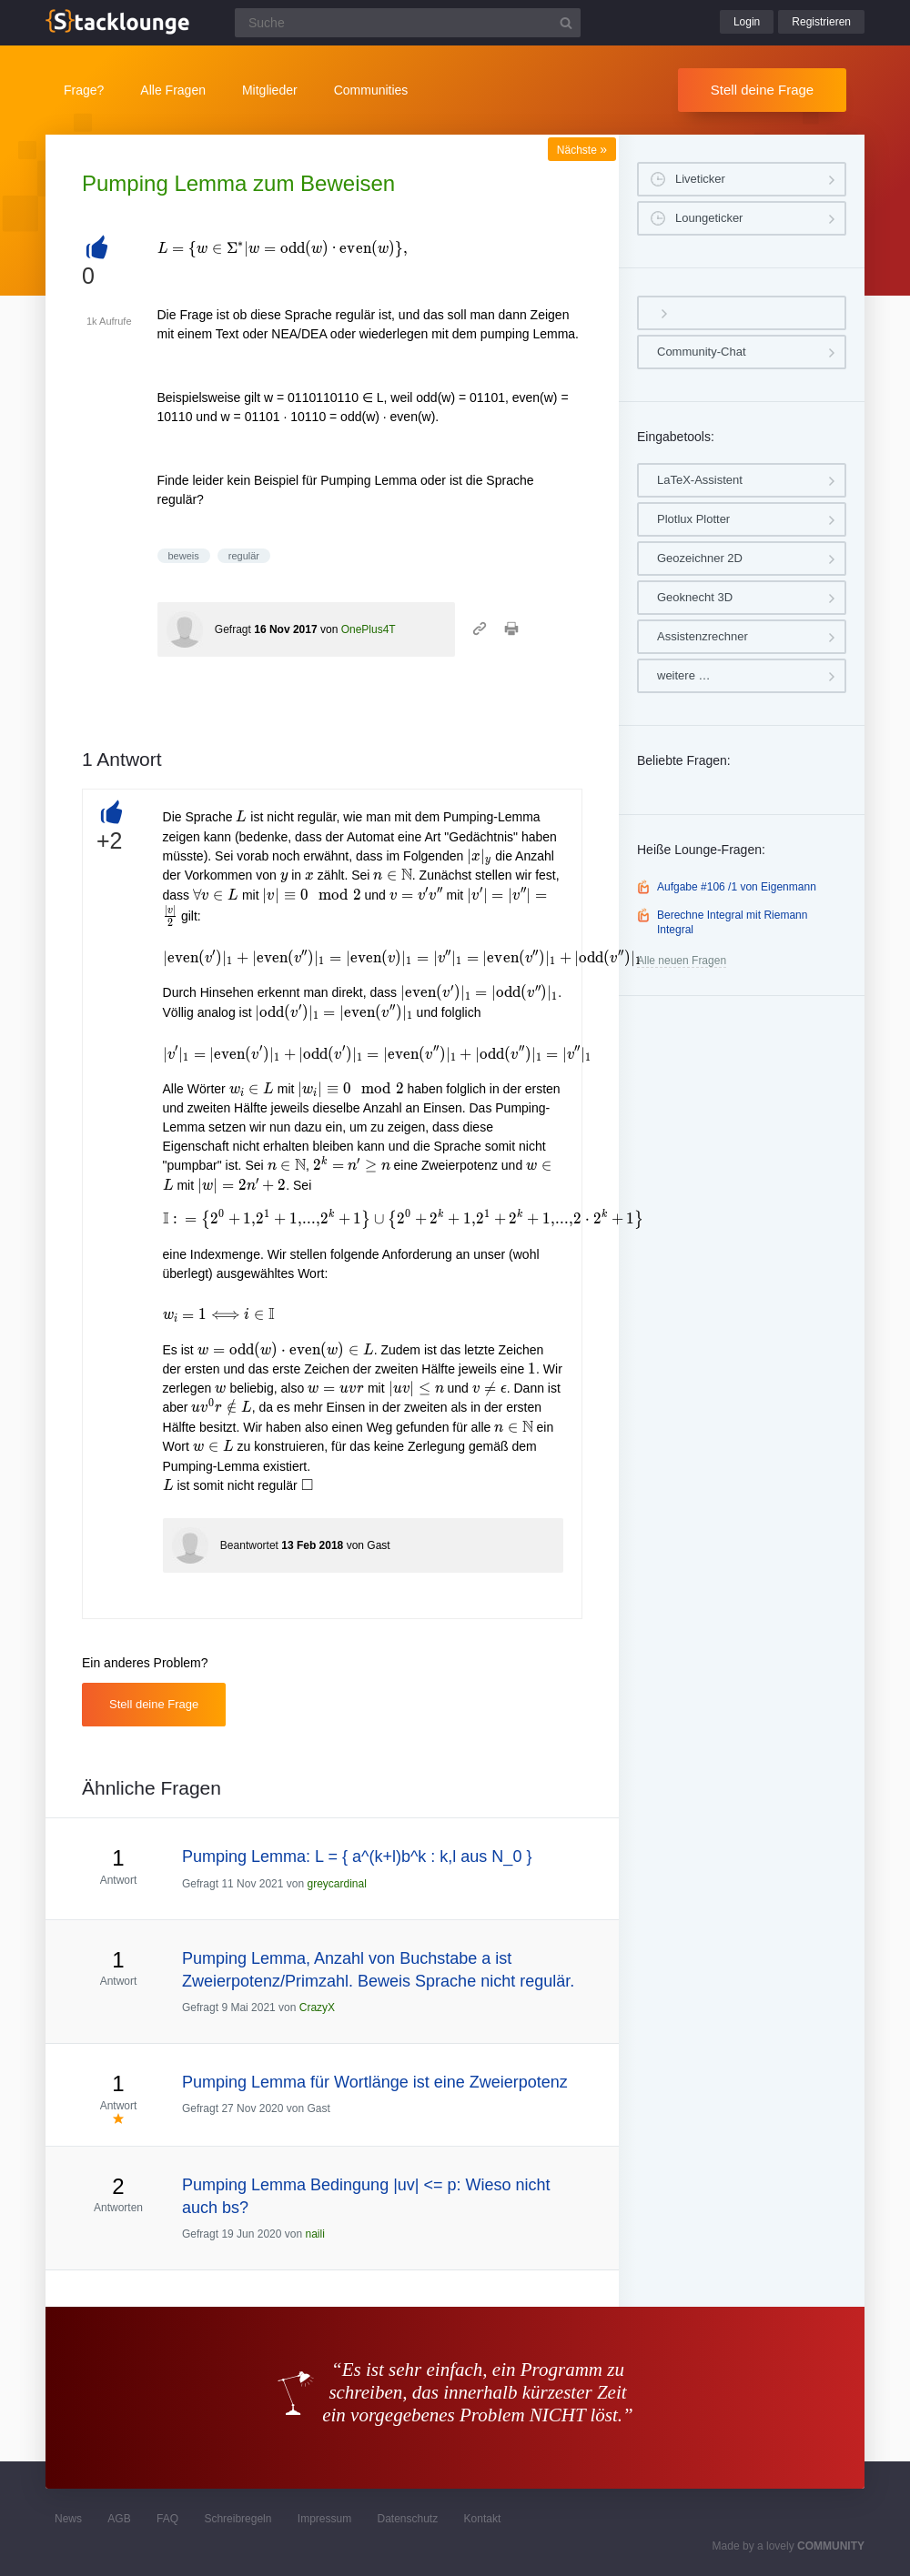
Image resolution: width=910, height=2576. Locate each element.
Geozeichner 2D (700, 558)
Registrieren (821, 21)
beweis (183, 555)
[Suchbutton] (566, 22)
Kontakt (482, 2518)
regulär (243, 555)
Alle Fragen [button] (173, 90)
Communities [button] (371, 90)
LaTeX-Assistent (700, 480)
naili (314, 2234)
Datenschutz (407, 2518)
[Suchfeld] (408, 22)
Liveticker (700, 179)
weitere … (684, 675)
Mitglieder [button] (270, 90)
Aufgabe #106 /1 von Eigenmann (736, 886)
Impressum (324, 2518)
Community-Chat (701, 351)
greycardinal (336, 1883)
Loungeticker (709, 218)
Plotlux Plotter (693, 519)
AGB (118, 2518)
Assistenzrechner (702, 636)
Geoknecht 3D (695, 597)
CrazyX (317, 2007)
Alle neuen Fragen (681, 960)
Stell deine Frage (762, 89)
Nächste (582, 150)
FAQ (167, 2518)
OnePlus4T (368, 629)
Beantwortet (249, 1545)
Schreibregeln (237, 2518)
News (68, 2518)
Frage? (84, 90)
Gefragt (233, 629)
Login (746, 21)
